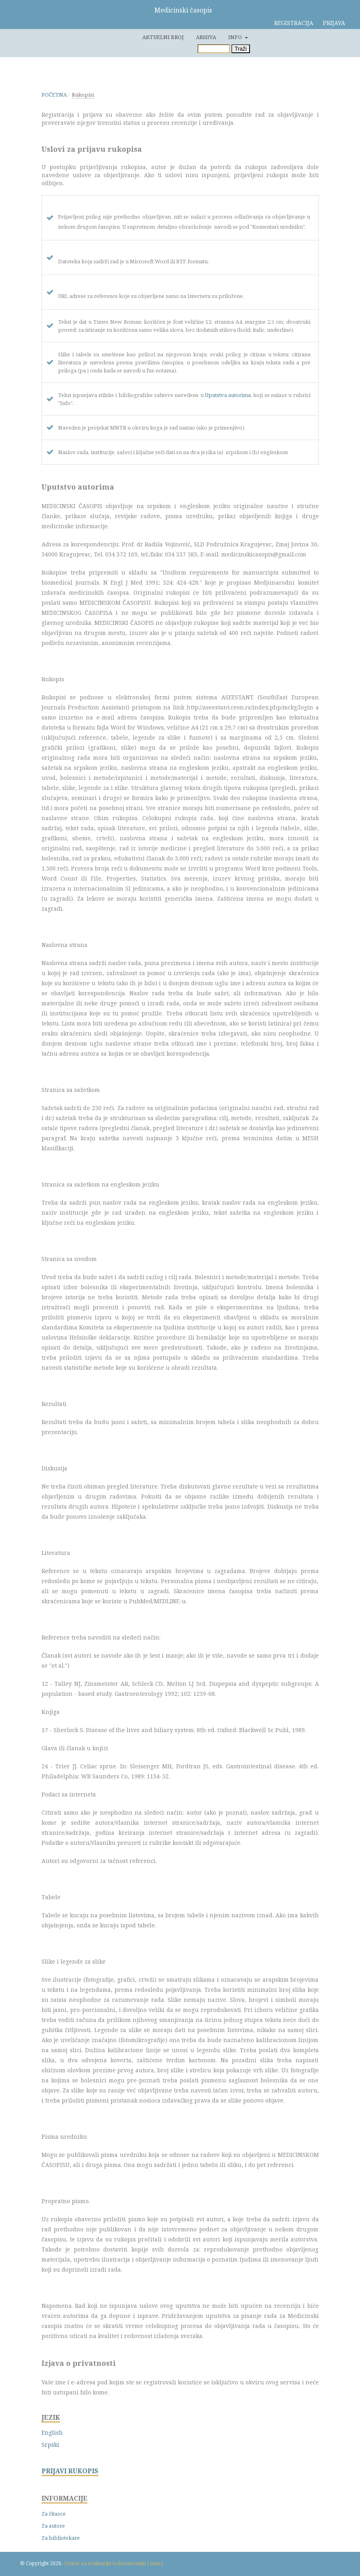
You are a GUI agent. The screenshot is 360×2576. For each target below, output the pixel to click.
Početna (54, 94)
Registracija (293, 23)
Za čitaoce (54, 2513)
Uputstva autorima (228, 395)
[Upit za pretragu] (214, 48)
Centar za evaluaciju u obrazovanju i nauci (113, 2563)
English (52, 2432)
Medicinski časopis (183, 10)
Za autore (53, 2525)
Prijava (334, 23)
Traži (241, 48)
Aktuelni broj (163, 37)
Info (235, 37)
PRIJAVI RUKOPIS (70, 2471)
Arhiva (206, 37)
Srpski (50, 2444)
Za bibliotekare (61, 2537)
